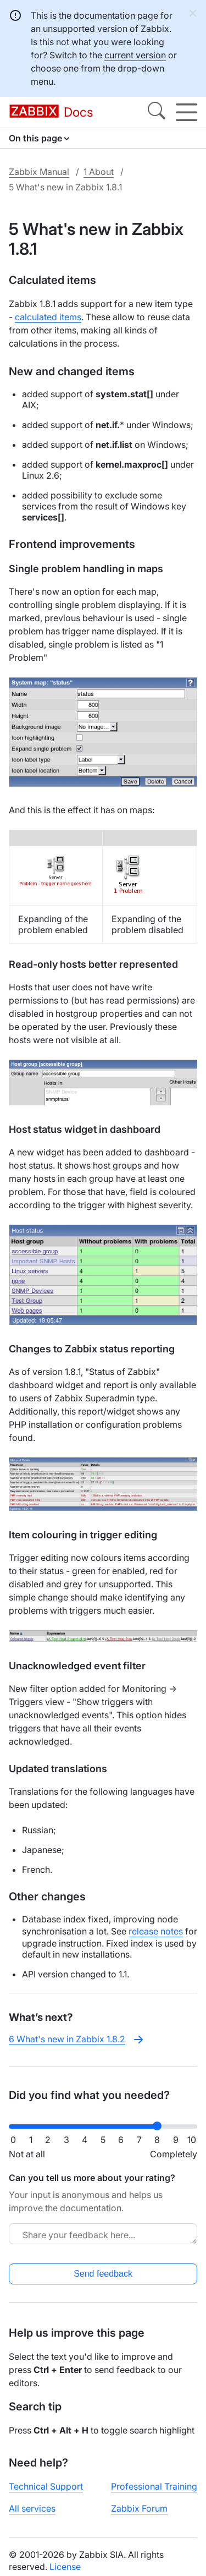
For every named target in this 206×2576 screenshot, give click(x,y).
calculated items (48, 316)
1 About (98, 171)
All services (32, 2508)
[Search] (156, 112)
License (65, 2566)
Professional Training (154, 2486)
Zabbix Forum (139, 2508)
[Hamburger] (186, 112)
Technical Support (46, 2486)
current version (135, 55)
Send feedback (103, 2273)
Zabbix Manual (39, 171)
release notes (156, 1931)
